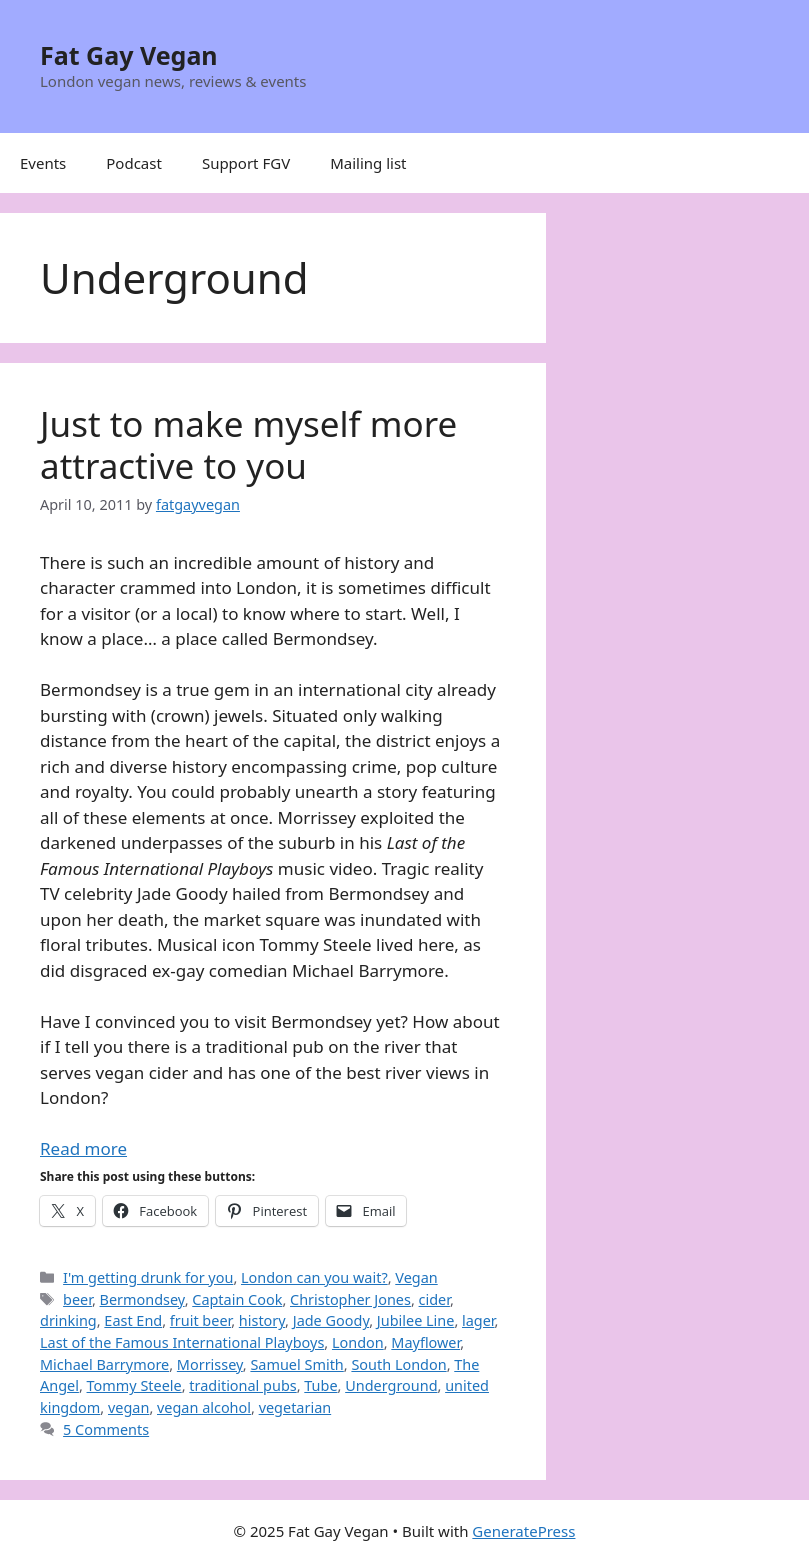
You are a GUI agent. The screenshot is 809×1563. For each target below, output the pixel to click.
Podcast (134, 163)
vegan (128, 1407)
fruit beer (200, 1320)
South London (398, 1364)
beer (77, 1299)
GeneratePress (523, 1531)
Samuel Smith (296, 1364)
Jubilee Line (416, 1320)
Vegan (416, 1277)
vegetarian (295, 1407)
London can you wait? (314, 1277)
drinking (68, 1320)
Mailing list (368, 163)
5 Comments (106, 1429)
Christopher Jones (350, 1299)
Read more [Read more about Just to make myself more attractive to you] (83, 1148)
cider (434, 1299)
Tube (320, 1385)
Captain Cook (237, 1299)
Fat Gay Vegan (129, 55)
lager (478, 1320)
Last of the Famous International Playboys (182, 1342)
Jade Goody (331, 1320)
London (358, 1342)
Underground (391, 1385)
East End (133, 1320)
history (262, 1320)
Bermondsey (142, 1299)
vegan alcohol (204, 1407)
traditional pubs (242, 1385)
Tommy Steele (134, 1385)
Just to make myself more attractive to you (248, 444)
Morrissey (210, 1364)
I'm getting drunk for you (148, 1277)
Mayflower (425, 1342)
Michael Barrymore (104, 1364)
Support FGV (246, 163)
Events (43, 163)
